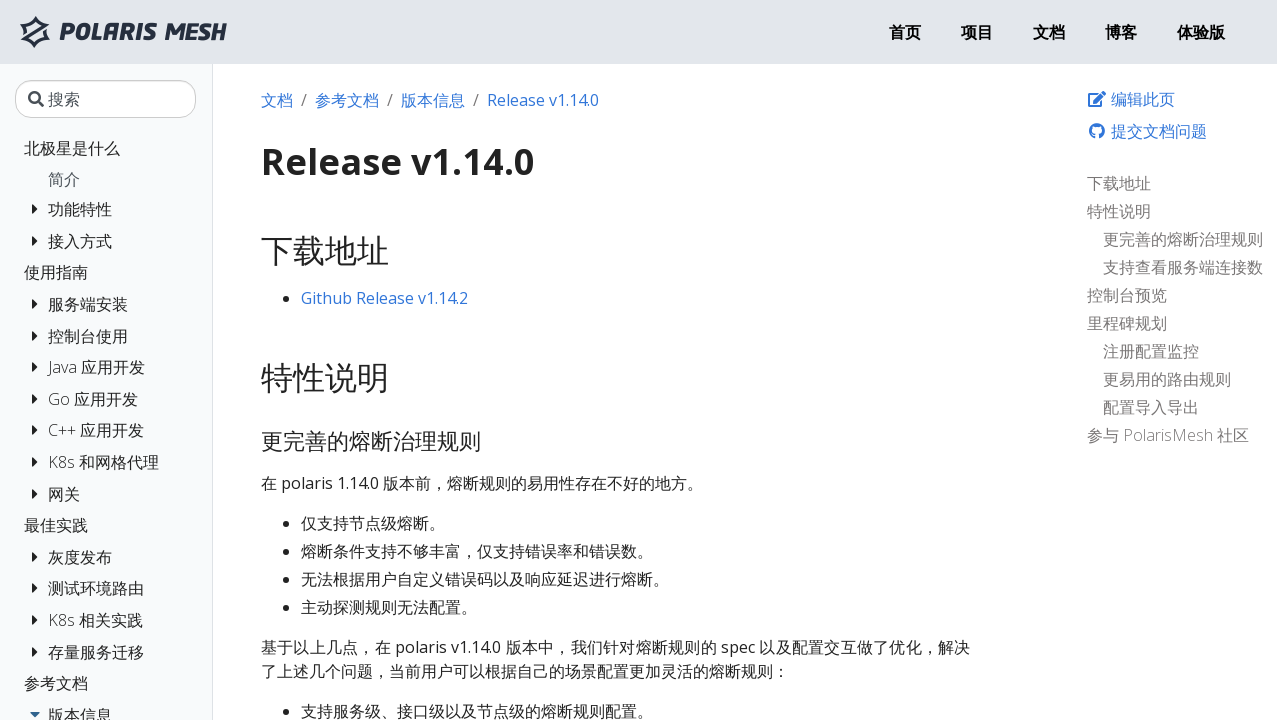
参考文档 (347, 100)
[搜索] (105, 99)
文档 (277, 100)
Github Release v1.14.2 (384, 298)
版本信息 (433, 100)
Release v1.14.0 (543, 100)
